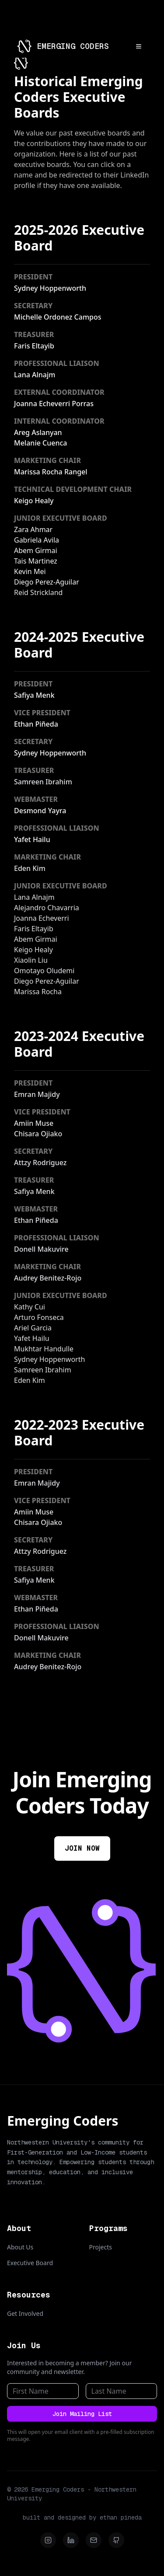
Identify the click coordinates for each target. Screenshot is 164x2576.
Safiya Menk (34, 695)
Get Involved (25, 2313)
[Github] (116, 2540)
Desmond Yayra (40, 810)
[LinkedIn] (71, 2540)
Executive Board (30, 2263)
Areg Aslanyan (38, 432)
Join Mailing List (82, 2414)
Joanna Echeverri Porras (54, 403)
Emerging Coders (63, 2121)
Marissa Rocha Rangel (50, 472)
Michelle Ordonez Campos (57, 317)
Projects (100, 2247)
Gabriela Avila (36, 540)
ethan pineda (121, 2517)
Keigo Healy (34, 500)
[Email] (93, 2540)
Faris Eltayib (34, 346)
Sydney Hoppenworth (50, 288)
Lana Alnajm (35, 374)
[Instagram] (48, 2540)
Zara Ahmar (33, 529)
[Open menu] (139, 46)
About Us (20, 2247)
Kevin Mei (30, 571)
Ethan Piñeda (36, 724)
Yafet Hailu (32, 839)
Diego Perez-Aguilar (46, 582)
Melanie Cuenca (40, 443)
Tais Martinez (35, 561)
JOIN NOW (82, 1848)
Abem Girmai (35, 550)
